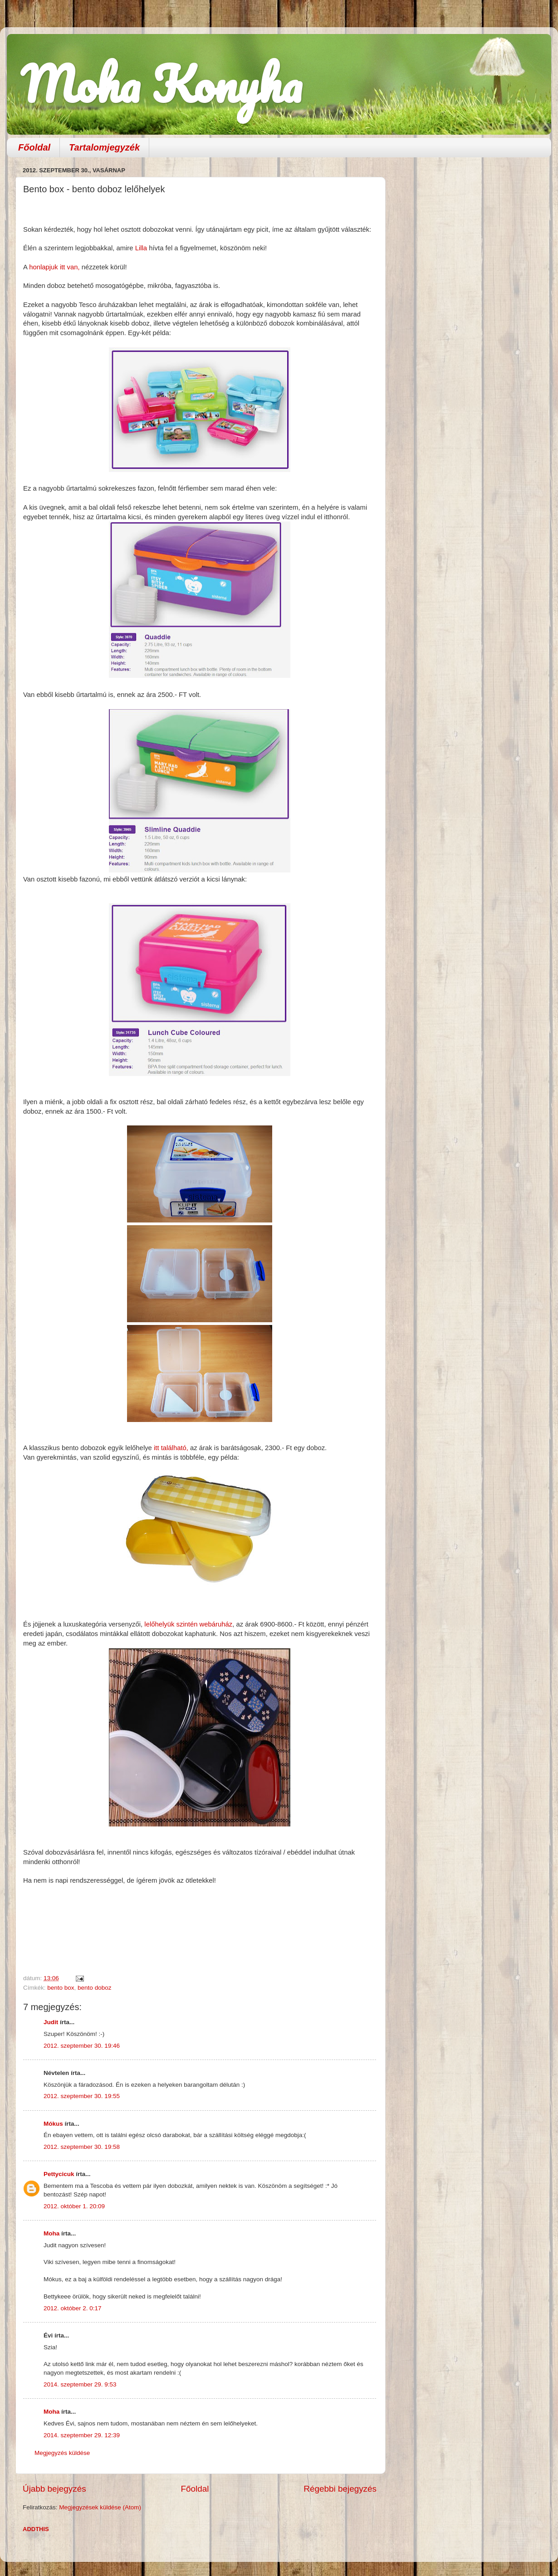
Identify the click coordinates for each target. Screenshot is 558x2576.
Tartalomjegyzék (104, 147)
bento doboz (94, 1987)
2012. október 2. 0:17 (73, 2308)
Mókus (53, 2123)
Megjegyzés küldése (62, 2452)
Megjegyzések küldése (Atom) (100, 2507)
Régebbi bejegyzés (340, 2488)
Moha (51, 2233)
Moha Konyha (161, 83)
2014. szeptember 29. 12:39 (82, 2435)
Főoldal (34, 147)
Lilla (141, 248)
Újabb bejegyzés (54, 2488)
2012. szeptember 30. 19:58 (82, 2146)
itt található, (171, 1447)
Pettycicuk (59, 2174)
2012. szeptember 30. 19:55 (82, 2096)
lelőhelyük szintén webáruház (188, 1624)
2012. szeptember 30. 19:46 (82, 2045)
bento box (60, 1987)
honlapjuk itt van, (54, 267)
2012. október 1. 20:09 (74, 2206)
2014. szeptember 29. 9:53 (80, 2384)
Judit (51, 2022)
